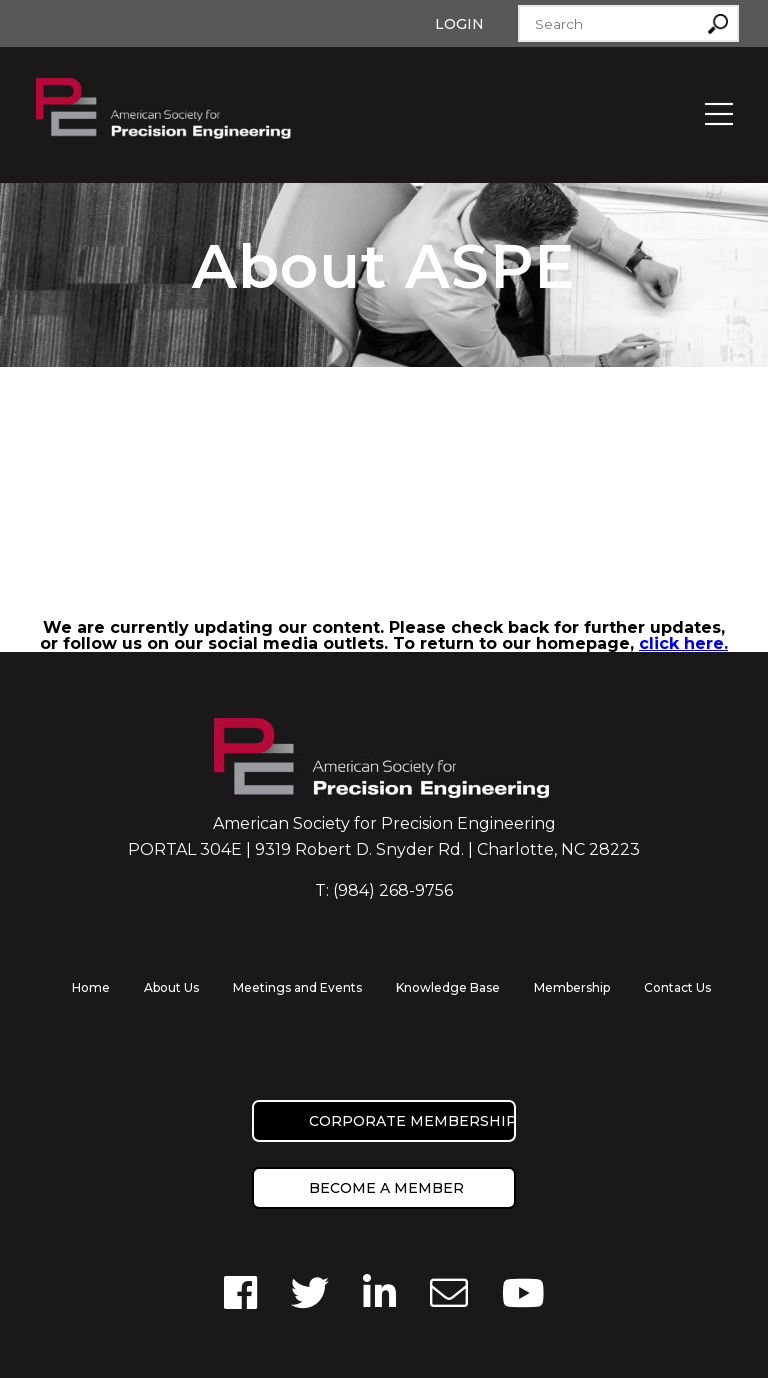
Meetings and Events (297, 987)
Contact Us (677, 987)
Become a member (386, 1188)
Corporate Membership (412, 1121)
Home (91, 987)
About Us (171, 987)
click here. (683, 643)
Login (459, 24)
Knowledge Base (448, 987)
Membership (572, 987)
